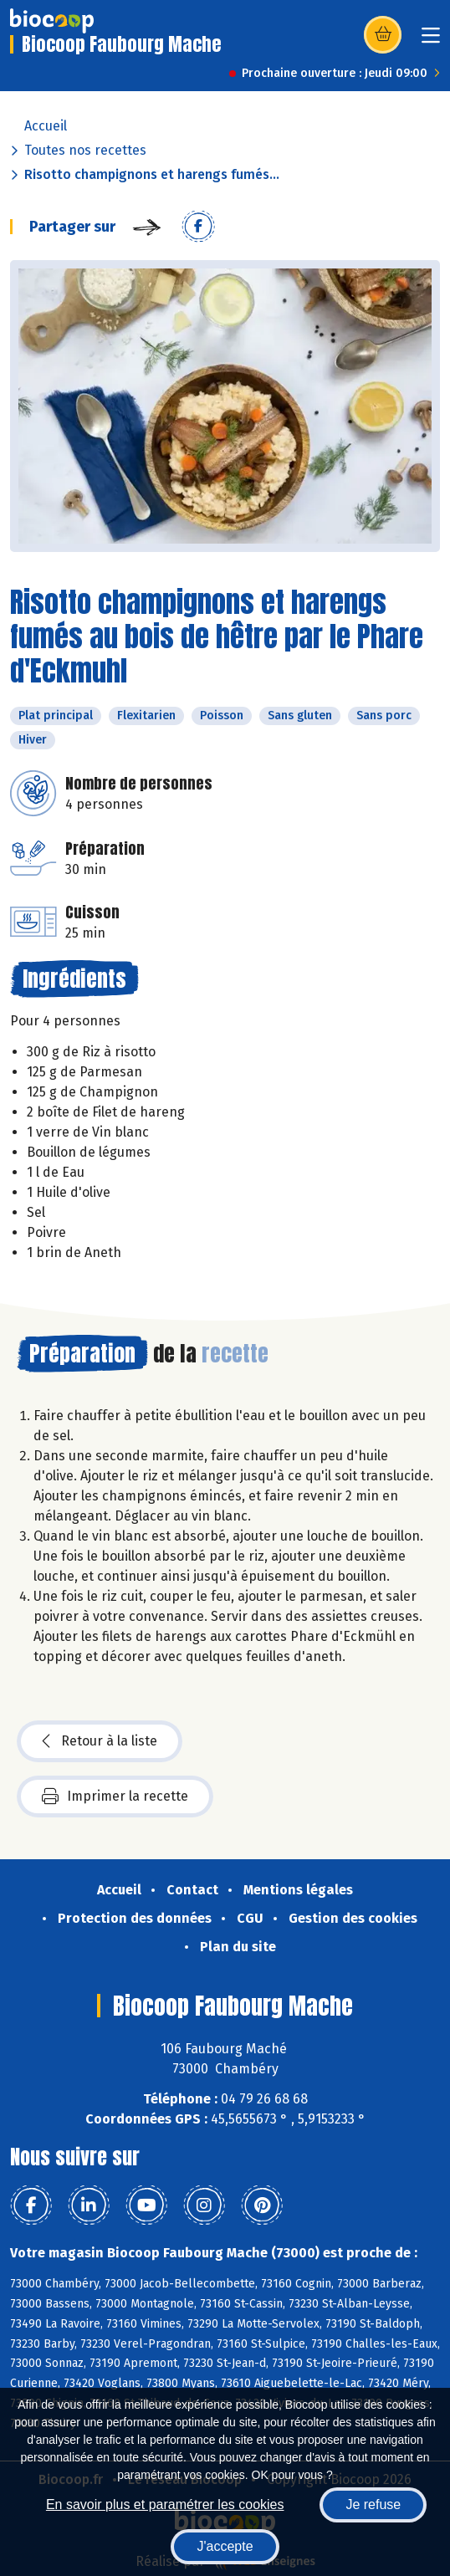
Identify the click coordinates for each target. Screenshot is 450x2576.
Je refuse (373, 2504)
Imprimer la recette (115, 1796)
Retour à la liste (99, 1741)
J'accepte (225, 2546)
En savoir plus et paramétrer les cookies (165, 2504)
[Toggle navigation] (431, 40)
